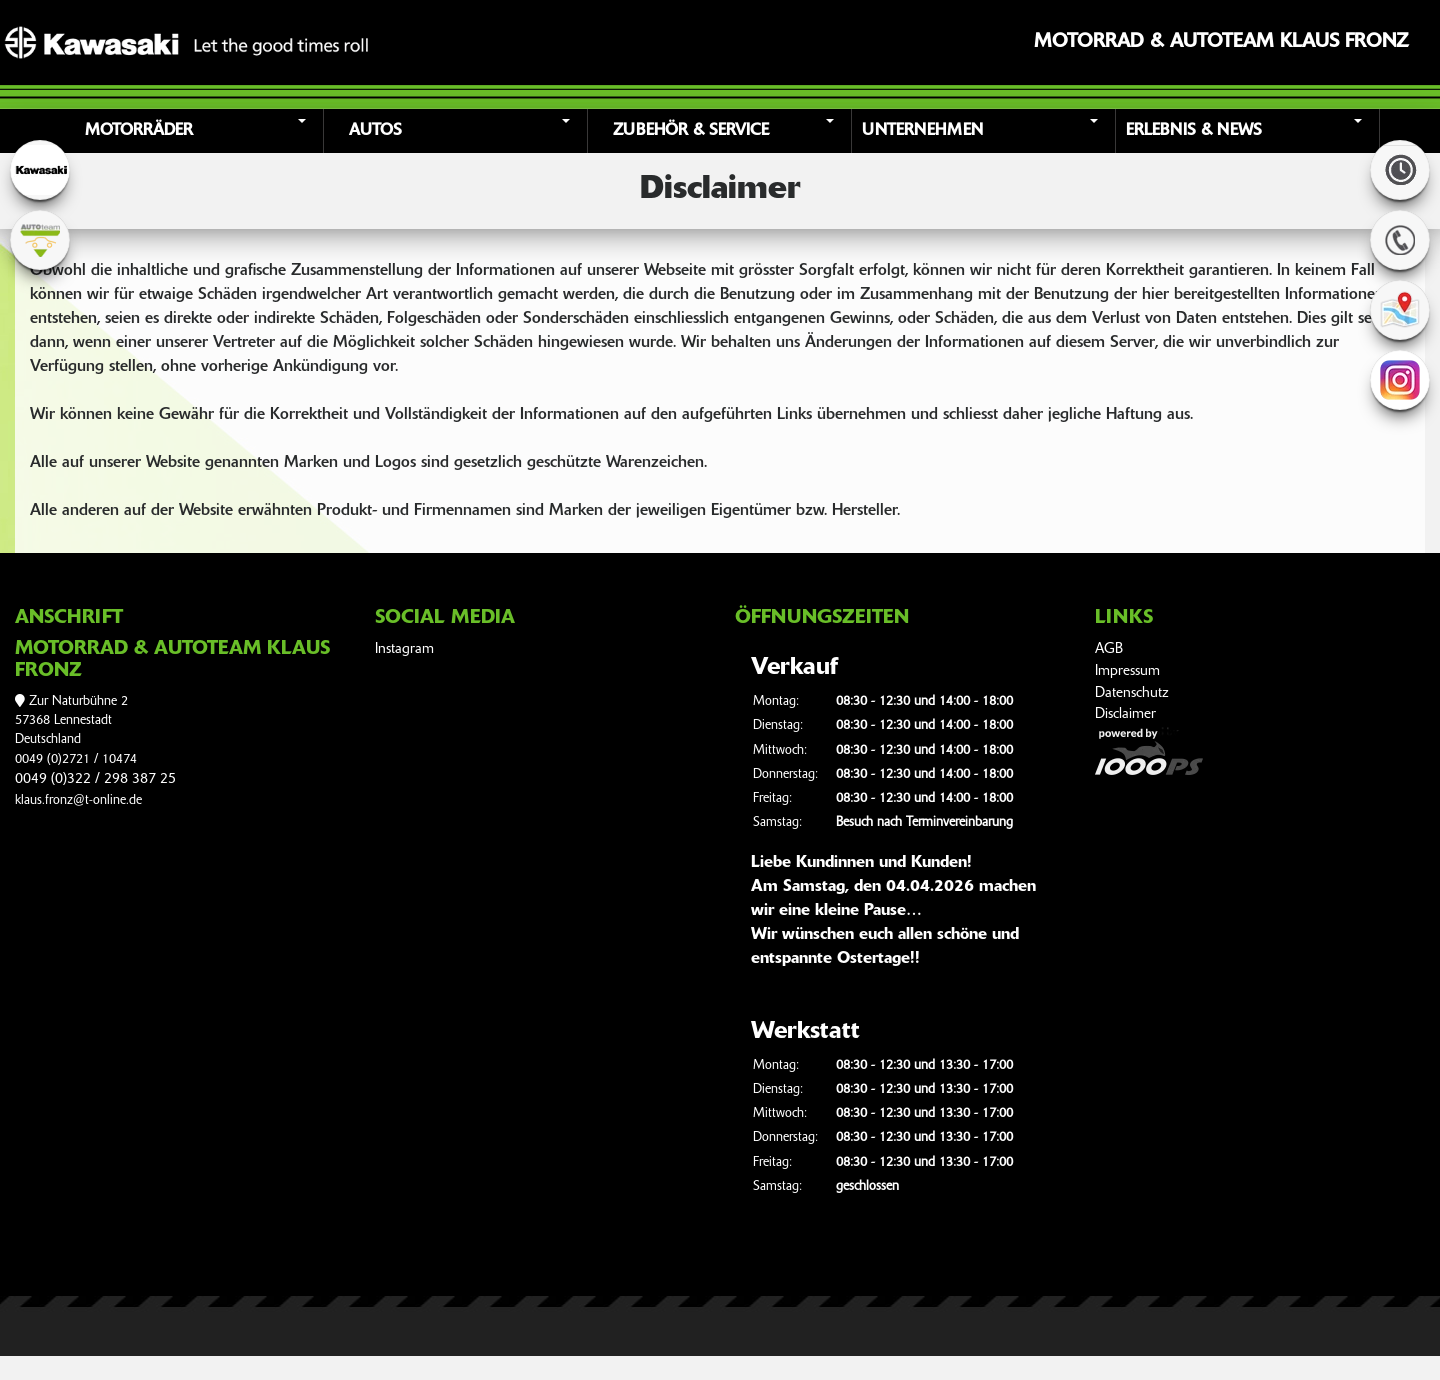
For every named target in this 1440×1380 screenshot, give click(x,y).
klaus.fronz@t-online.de (78, 800)
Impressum (1127, 671)
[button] (194, 131)
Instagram (404, 649)
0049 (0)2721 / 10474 (76, 759)
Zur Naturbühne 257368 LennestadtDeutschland (71, 721)
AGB (1109, 649)
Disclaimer (1125, 714)
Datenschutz (1132, 693)
